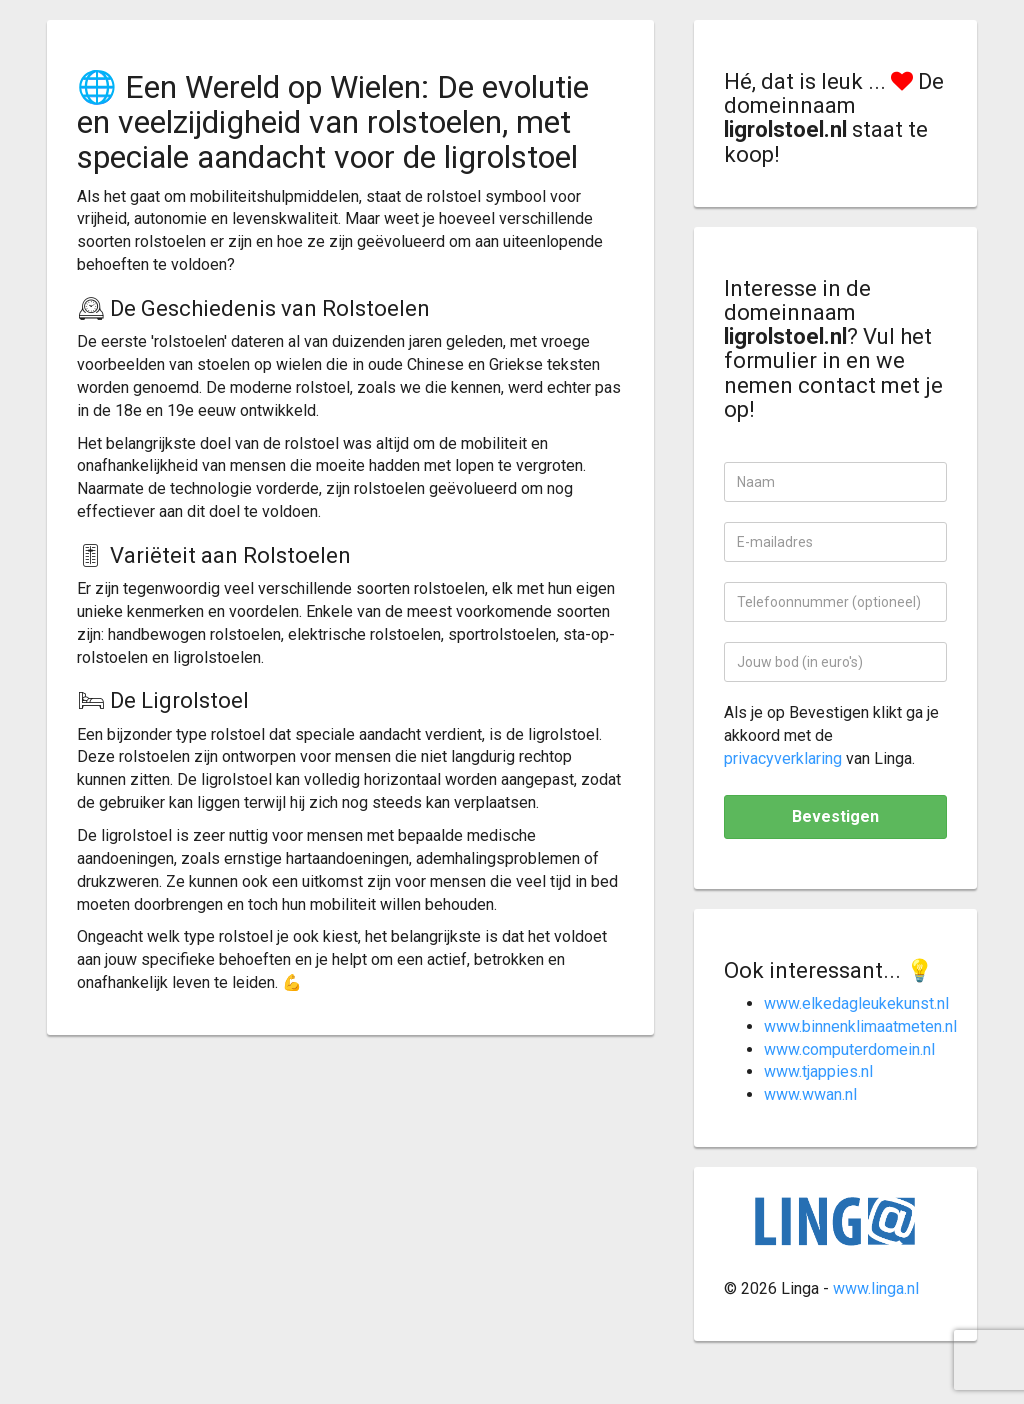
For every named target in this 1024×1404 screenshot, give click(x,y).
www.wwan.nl (810, 1094)
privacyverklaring (783, 758)
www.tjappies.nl (818, 1071)
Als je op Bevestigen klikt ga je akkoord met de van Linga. (831, 735)
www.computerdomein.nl (849, 1049)
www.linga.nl (876, 1288)
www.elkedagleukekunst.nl (856, 1003)
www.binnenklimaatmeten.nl (860, 1026)
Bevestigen (835, 816)
